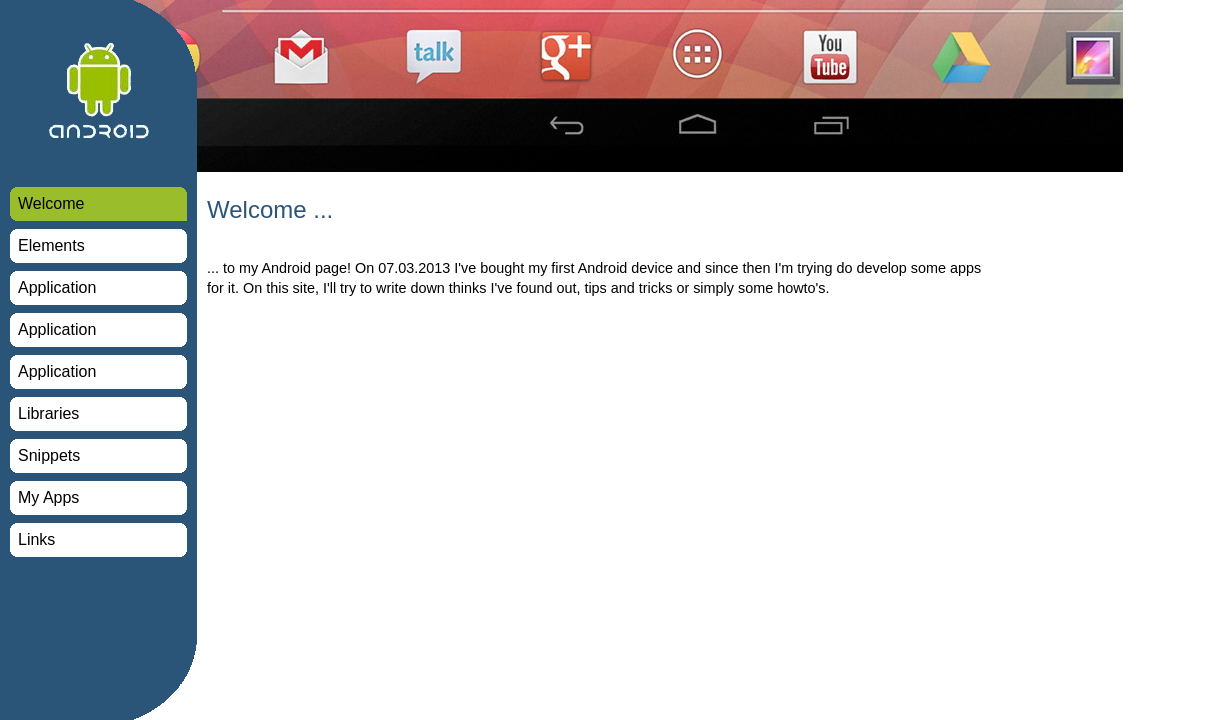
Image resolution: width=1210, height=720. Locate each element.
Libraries (48, 413)
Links (36, 539)
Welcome (51, 203)
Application (57, 287)
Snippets (49, 455)
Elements (51, 245)
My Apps (48, 497)
